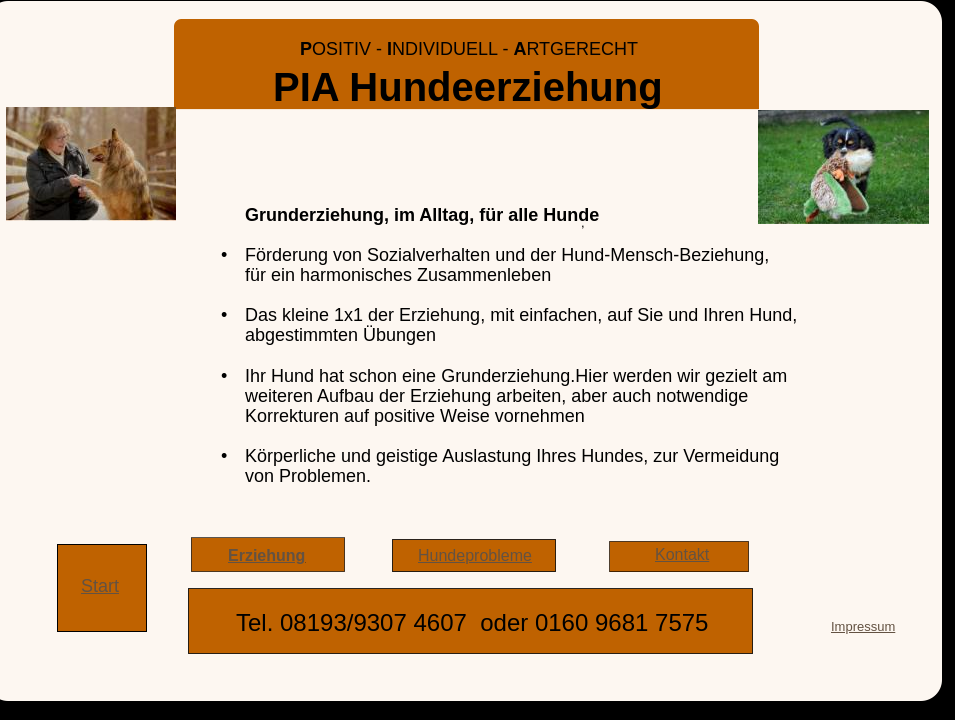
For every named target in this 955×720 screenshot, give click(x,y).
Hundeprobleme (475, 555)
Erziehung (266, 555)
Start (100, 586)
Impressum (863, 626)
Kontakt (682, 554)
